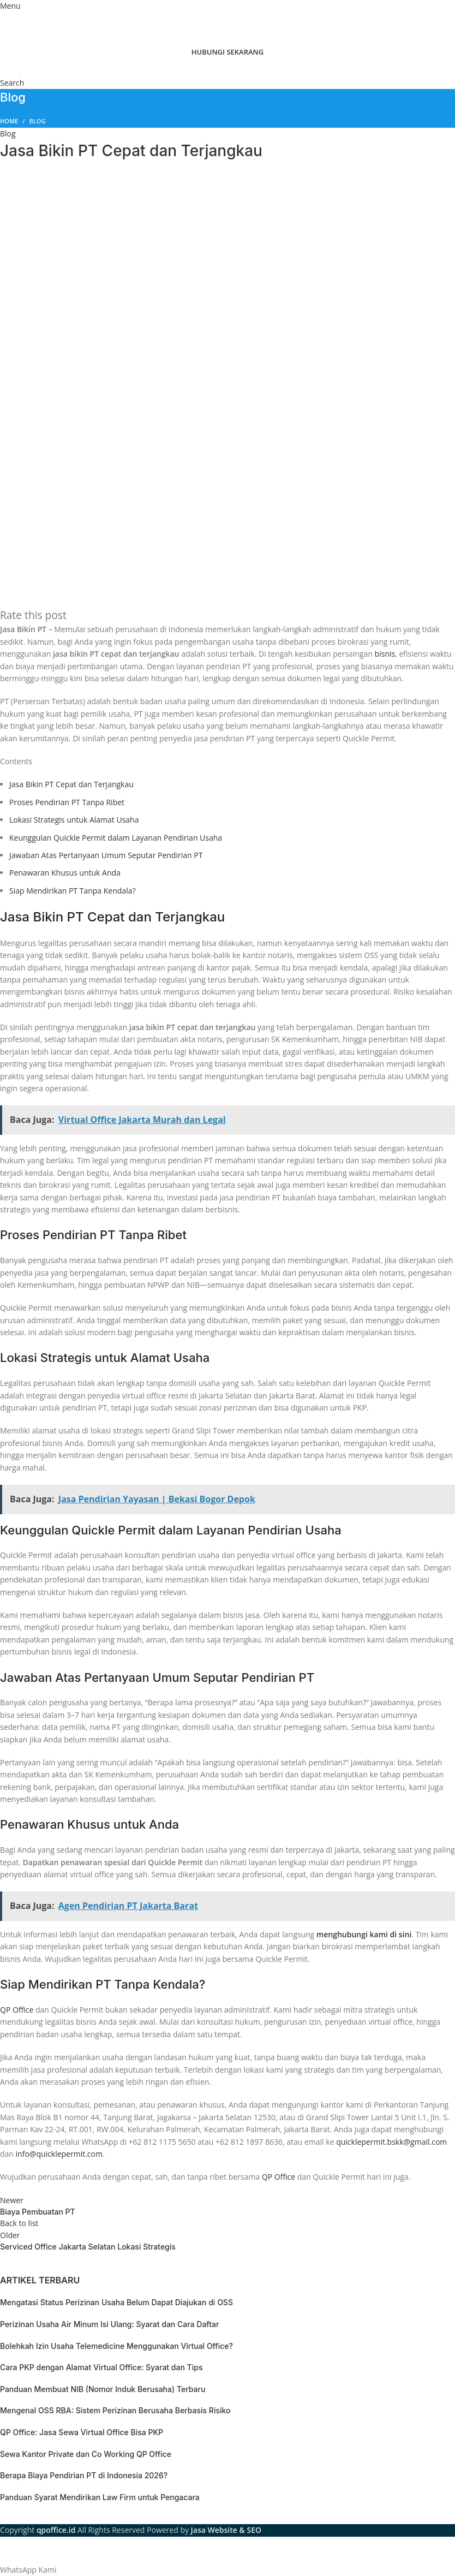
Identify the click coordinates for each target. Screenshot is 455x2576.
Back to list (19, 2223)
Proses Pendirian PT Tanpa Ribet (66, 802)
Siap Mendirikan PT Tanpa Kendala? (72, 890)
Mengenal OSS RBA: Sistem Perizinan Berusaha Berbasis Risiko (115, 2410)
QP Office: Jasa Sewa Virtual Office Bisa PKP (81, 2432)
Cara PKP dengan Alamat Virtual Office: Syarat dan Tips (101, 2367)
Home (9, 121)
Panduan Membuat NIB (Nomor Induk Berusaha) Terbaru (102, 2389)
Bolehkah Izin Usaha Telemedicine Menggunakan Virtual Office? (116, 2346)
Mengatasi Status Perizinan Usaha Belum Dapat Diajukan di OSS (116, 2302)
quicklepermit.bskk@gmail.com (391, 2142)
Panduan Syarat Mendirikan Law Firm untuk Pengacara (100, 2497)
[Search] (12, 83)
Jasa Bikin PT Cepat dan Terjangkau (71, 784)
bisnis (385, 654)
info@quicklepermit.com (59, 2154)
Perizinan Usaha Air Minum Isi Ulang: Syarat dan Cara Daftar (109, 2324)
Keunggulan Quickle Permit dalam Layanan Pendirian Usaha (115, 837)
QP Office (16, 2009)
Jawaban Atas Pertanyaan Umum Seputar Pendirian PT (105, 855)
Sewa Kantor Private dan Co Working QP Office (85, 2454)
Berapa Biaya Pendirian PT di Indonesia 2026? (83, 2475)
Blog (37, 121)
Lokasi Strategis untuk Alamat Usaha (74, 819)
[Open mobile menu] (10, 6)
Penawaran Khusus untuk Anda (65, 872)
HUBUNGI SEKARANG (227, 52)
